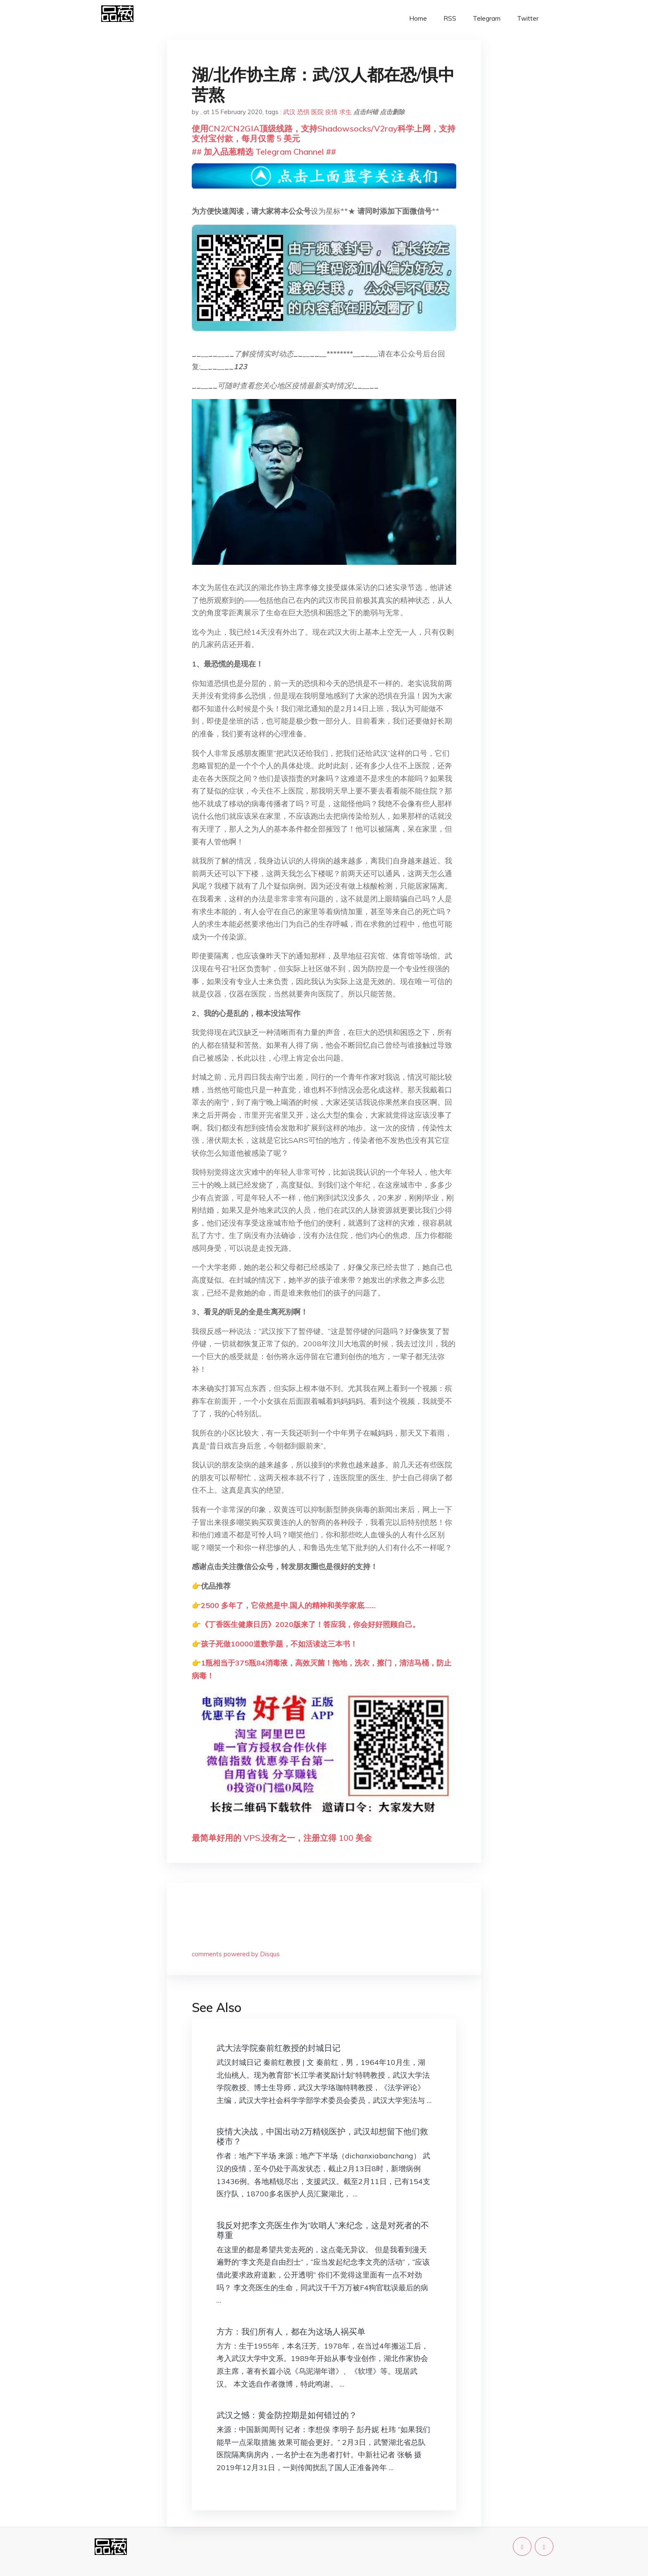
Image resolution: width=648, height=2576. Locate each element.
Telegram (486, 18)
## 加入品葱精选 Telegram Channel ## (264, 151)
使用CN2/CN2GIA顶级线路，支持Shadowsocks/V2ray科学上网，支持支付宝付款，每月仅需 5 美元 (323, 133)
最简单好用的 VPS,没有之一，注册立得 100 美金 (282, 1838)
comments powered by (236, 1954)
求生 (345, 112)
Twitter (527, 18)
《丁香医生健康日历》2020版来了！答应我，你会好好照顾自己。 (310, 1624)
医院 (317, 112)
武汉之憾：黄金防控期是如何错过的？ (287, 2415)
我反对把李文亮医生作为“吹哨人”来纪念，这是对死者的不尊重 (323, 2230)
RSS (449, 18)
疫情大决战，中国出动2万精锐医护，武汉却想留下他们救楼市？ (322, 2136)
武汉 (289, 112)
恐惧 (303, 112)
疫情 (331, 112)
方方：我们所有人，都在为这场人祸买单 (291, 2331)
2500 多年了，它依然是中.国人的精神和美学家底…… (288, 1605)
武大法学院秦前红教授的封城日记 (279, 2048)
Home (418, 18)
